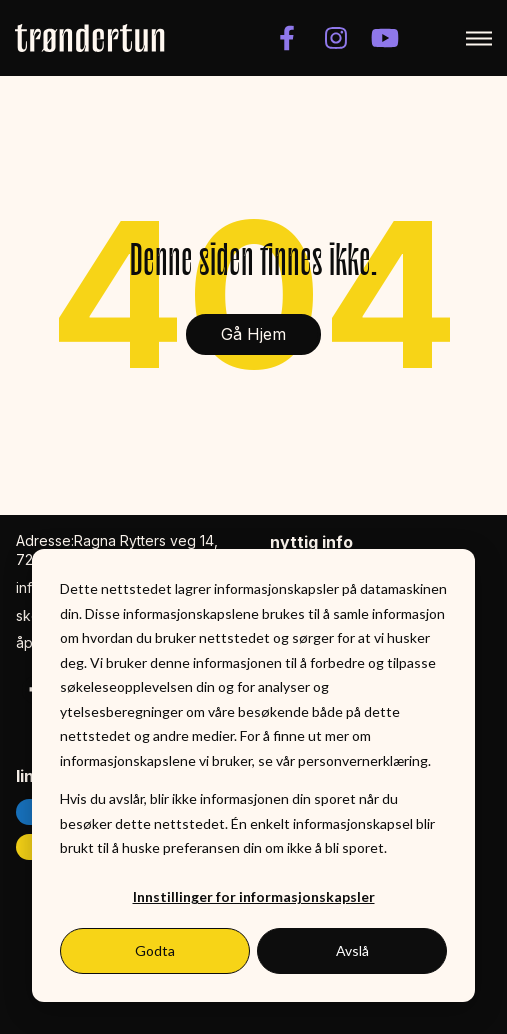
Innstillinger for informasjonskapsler (254, 896)
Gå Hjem (253, 334)
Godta (155, 950)
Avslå (352, 950)
